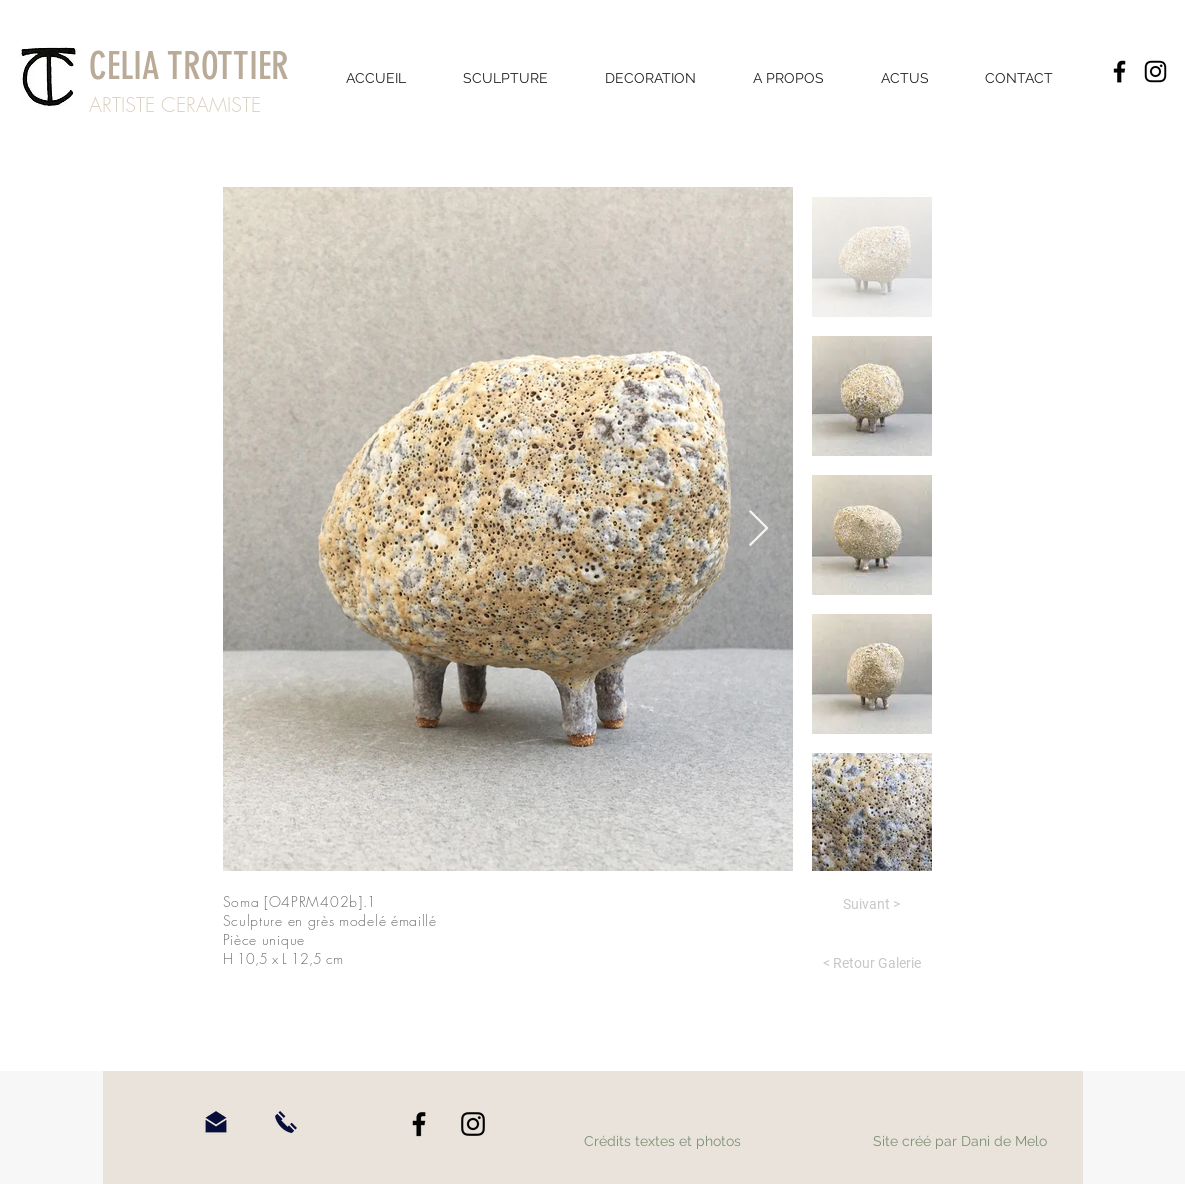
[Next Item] (758, 529)
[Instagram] (1155, 71)
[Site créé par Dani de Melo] (960, 1142)
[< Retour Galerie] (872, 964)
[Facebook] (1119, 71)
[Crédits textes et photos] (663, 1142)
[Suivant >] (872, 905)
